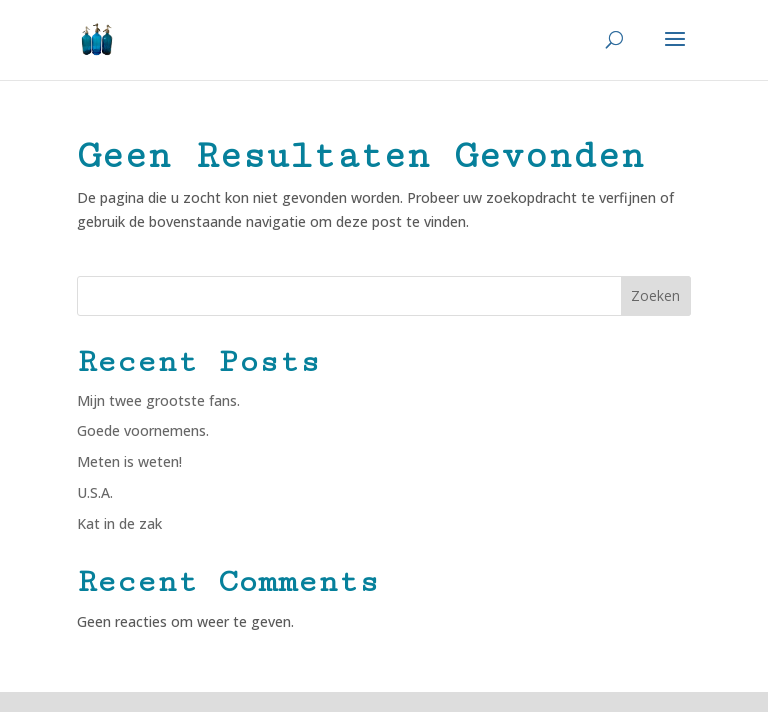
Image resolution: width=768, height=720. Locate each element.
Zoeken (655, 295)
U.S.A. (95, 492)
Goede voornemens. (143, 430)
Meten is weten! (129, 461)
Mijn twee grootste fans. (158, 400)
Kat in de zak (119, 523)
